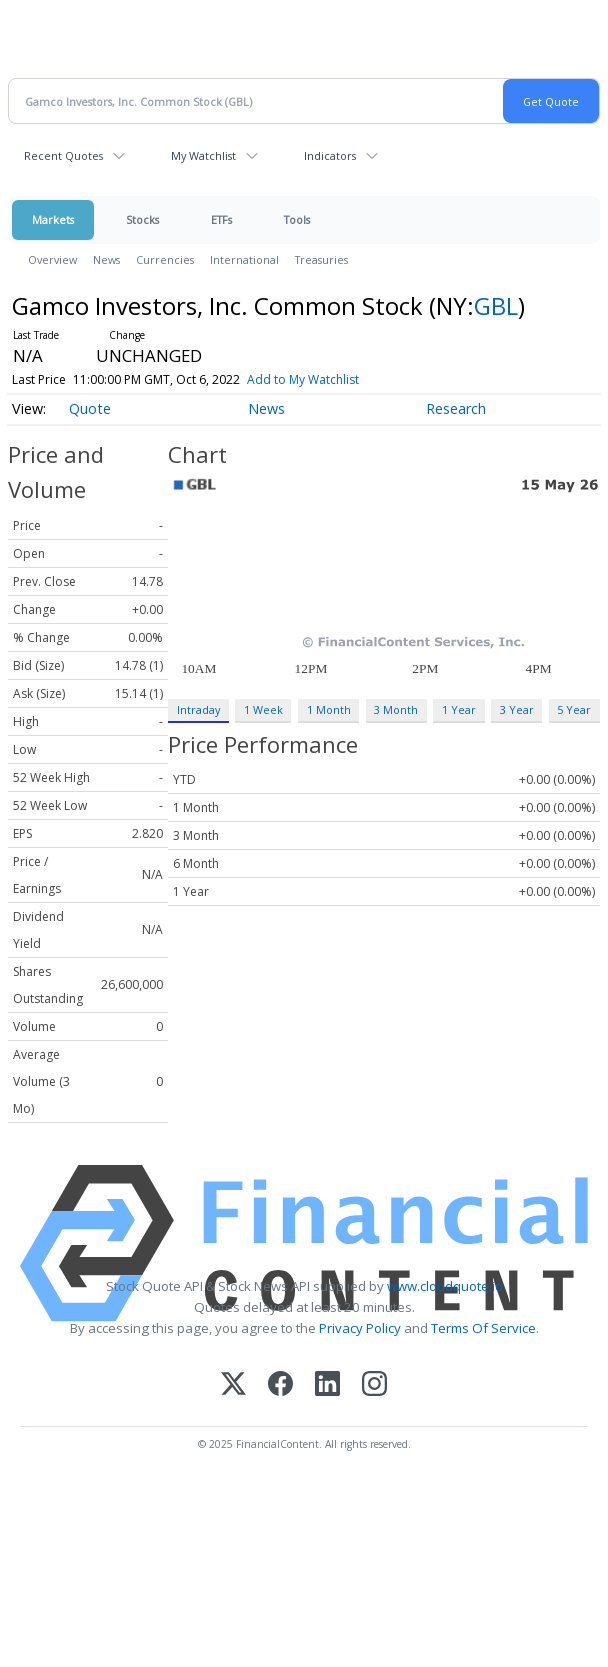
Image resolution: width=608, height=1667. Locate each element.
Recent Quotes (63, 155)
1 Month (329, 709)
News (106, 259)
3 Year (517, 709)
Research (456, 408)
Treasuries (321, 259)
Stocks (142, 219)
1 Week (263, 709)
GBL (496, 305)
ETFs (221, 219)
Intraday (198, 709)
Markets (53, 219)
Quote (90, 408)
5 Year (574, 709)
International (244, 259)
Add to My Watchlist (303, 379)
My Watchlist (203, 155)
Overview (52, 259)
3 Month (396, 709)
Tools (297, 219)
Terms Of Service (483, 1328)
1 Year (459, 709)
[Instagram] (374, 1385)
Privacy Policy (360, 1328)
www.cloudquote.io (445, 1286)
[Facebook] (280, 1385)
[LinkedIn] (327, 1385)
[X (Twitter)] (233, 1385)
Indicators (330, 155)
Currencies (165, 259)
